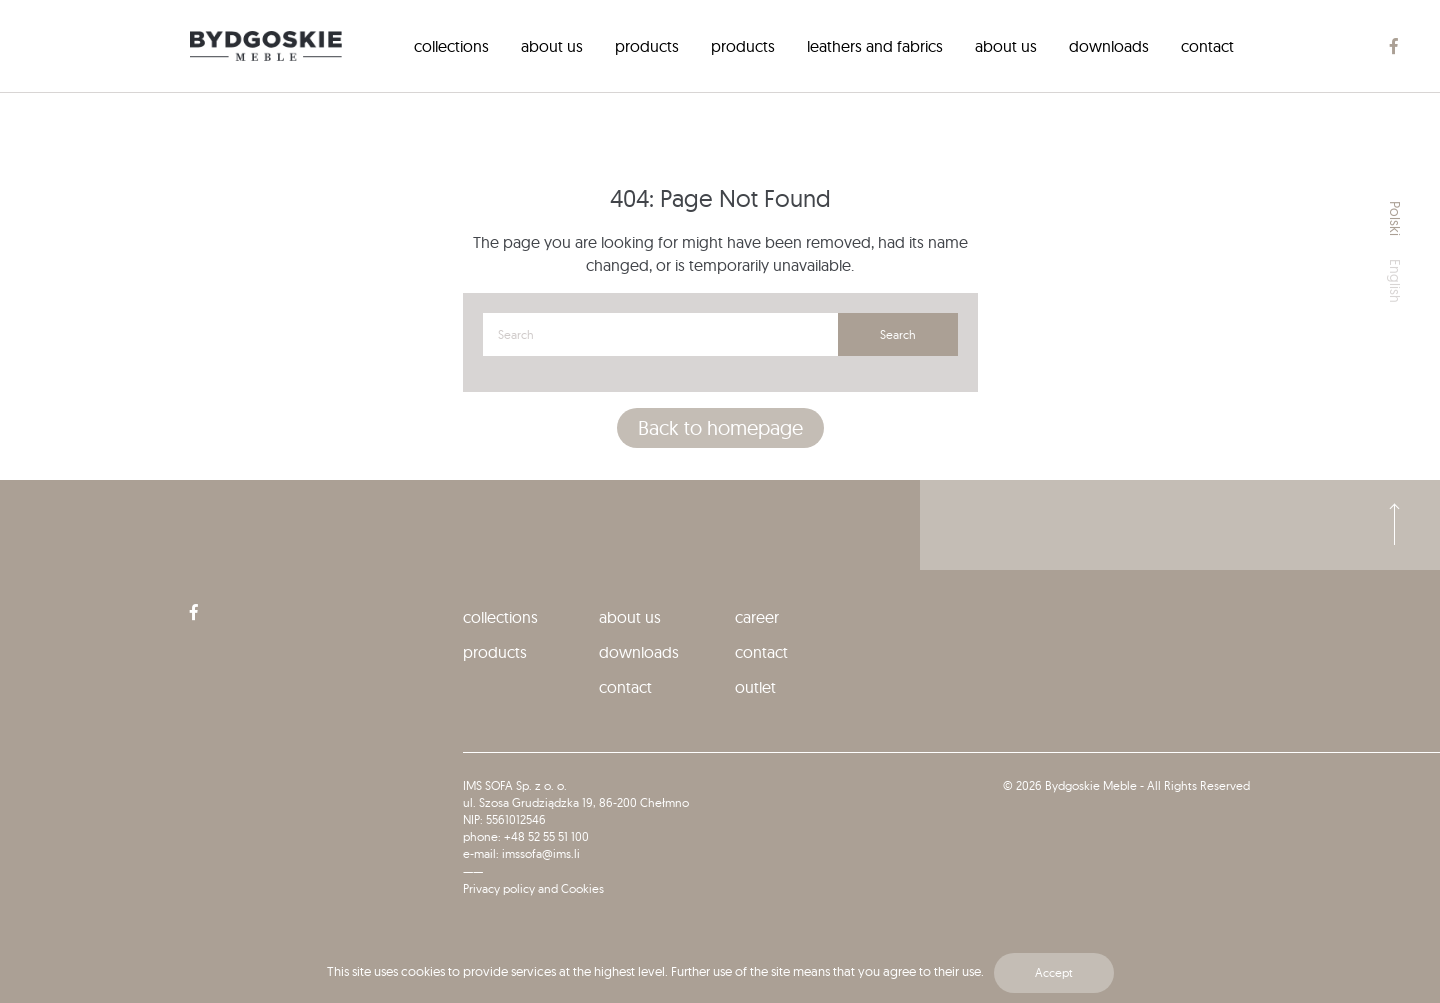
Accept (1054, 972)
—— (473, 871)
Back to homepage (720, 427)
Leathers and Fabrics (875, 46)
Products (647, 46)
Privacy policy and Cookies (533, 888)
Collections (451, 46)
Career (757, 617)
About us (552, 46)
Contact (1207, 46)
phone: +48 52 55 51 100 (526, 836)
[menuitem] (451, 46)
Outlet (755, 687)
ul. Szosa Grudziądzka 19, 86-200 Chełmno (576, 802)
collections (500, 617)
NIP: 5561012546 (504, 819)
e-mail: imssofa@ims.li (521, 853)
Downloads (1109, 46)
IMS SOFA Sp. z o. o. (515, 785)
